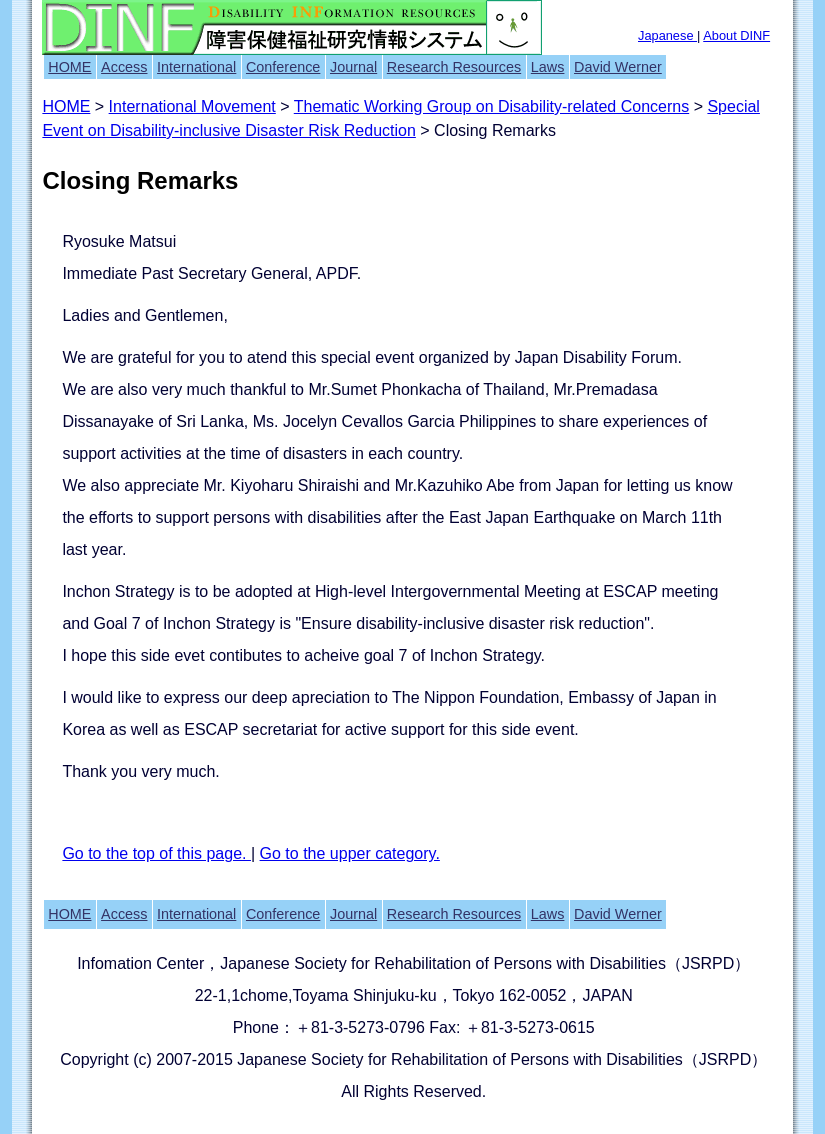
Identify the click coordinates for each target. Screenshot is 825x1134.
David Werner (618, 67)
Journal (353, 67)
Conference (283, 67)
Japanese (667, 35)
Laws (548, 67)
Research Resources (454, 67)
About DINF (736, 35)
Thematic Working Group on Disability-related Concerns (491, 106)
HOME (69, 67)
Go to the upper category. (350, 853)
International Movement (192, 106)
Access (124, 67)
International (196, 67)
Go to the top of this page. (156, 853)
